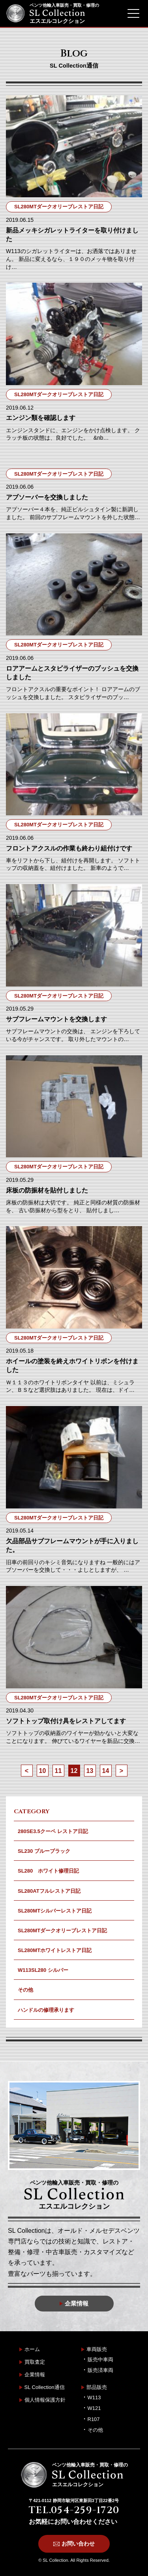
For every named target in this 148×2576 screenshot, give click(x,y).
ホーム (32, 2349)
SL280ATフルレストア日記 (49, 1891)
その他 (25, 1990)
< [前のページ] (26, 1770)
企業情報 (34, 2375)
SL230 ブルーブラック (44, 1851)
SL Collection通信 (44, 2387)
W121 (94, 2408)
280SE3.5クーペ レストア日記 (53, 1831)
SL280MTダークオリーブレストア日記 (62, 1930)
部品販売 (96, 2387)
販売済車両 (100, 2370)
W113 (94, 2397)
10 (42, 1770)
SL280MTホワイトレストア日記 (55, 1950)
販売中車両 (100, 2359)
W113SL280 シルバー (43, 1970)
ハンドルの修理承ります (46, 2010)
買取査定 (34, 2362)
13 (90, 1770)
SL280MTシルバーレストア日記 (55, 1911)
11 (58, 1770)
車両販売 (96, 2349)
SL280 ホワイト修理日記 (48, 1871)
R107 (94, 2419)
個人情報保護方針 (45, 2400)
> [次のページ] (121, 1770)
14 (105, 1770)
